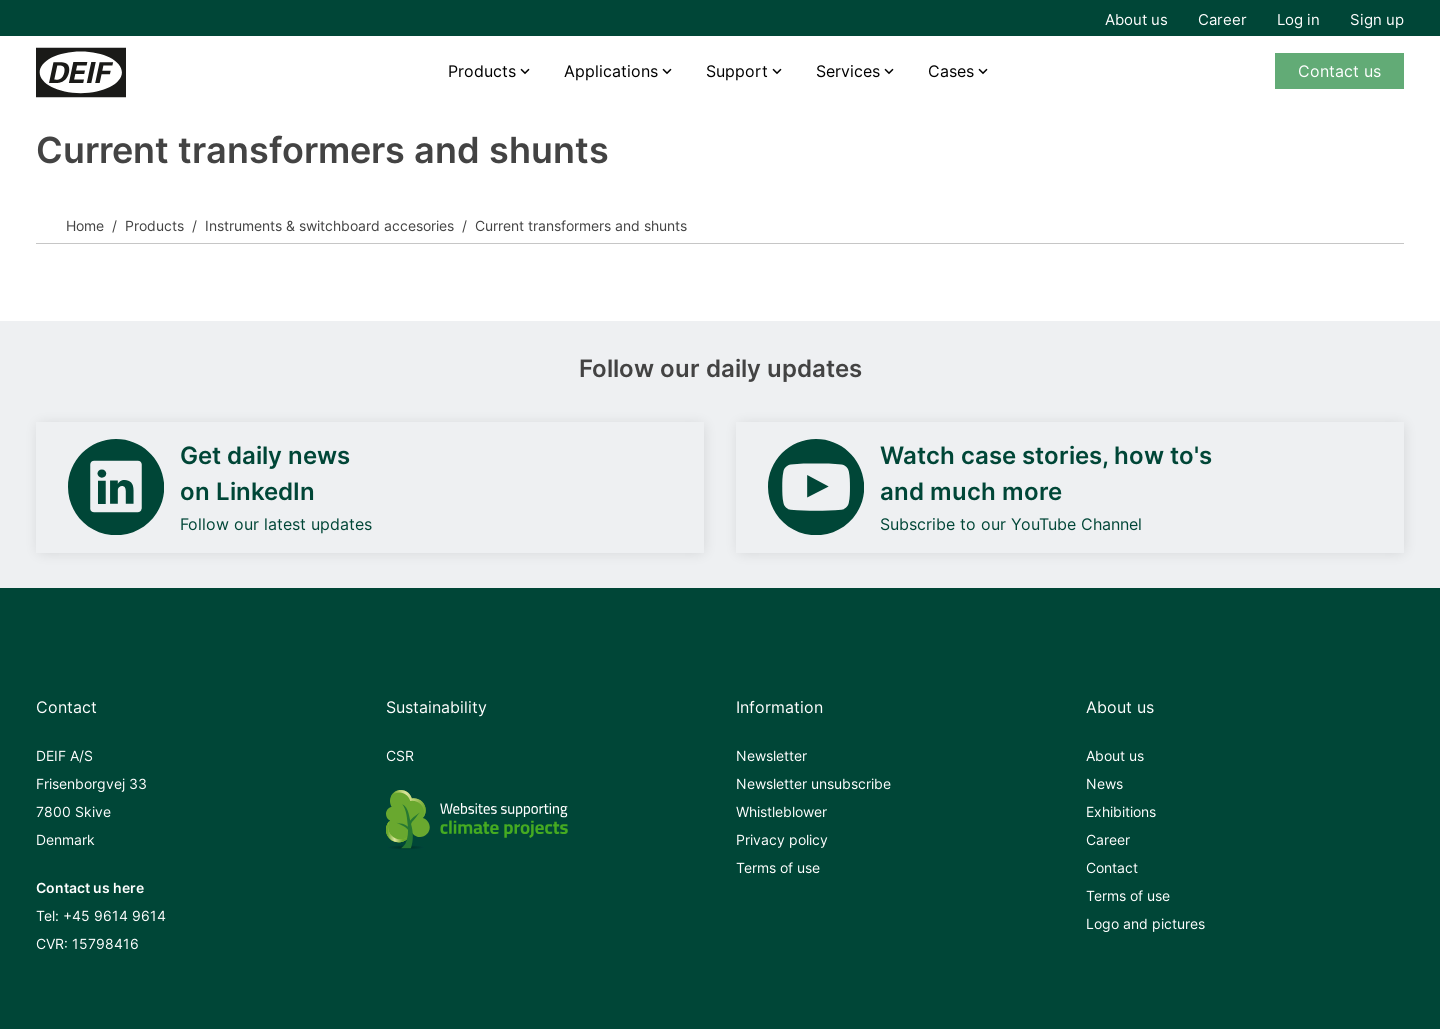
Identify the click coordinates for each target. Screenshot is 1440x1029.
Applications (611, 71)
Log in (1298, 19)
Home (85, 225)
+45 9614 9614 (114, 915)
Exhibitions (1121, 811)
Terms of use (778, 867)
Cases (951, 71)
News (1104, 783)
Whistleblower (781, 811)
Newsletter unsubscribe (813, 783)
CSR (400, 755)
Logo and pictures (1145, 923)
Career (1222, 19)
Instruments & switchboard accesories (329, 225)
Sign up (1377, 19)
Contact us (1339, 71)
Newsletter (771, 755)
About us (1136, 19)
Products (482, 71)
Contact (1112, 867)
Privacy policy (782, 839)
